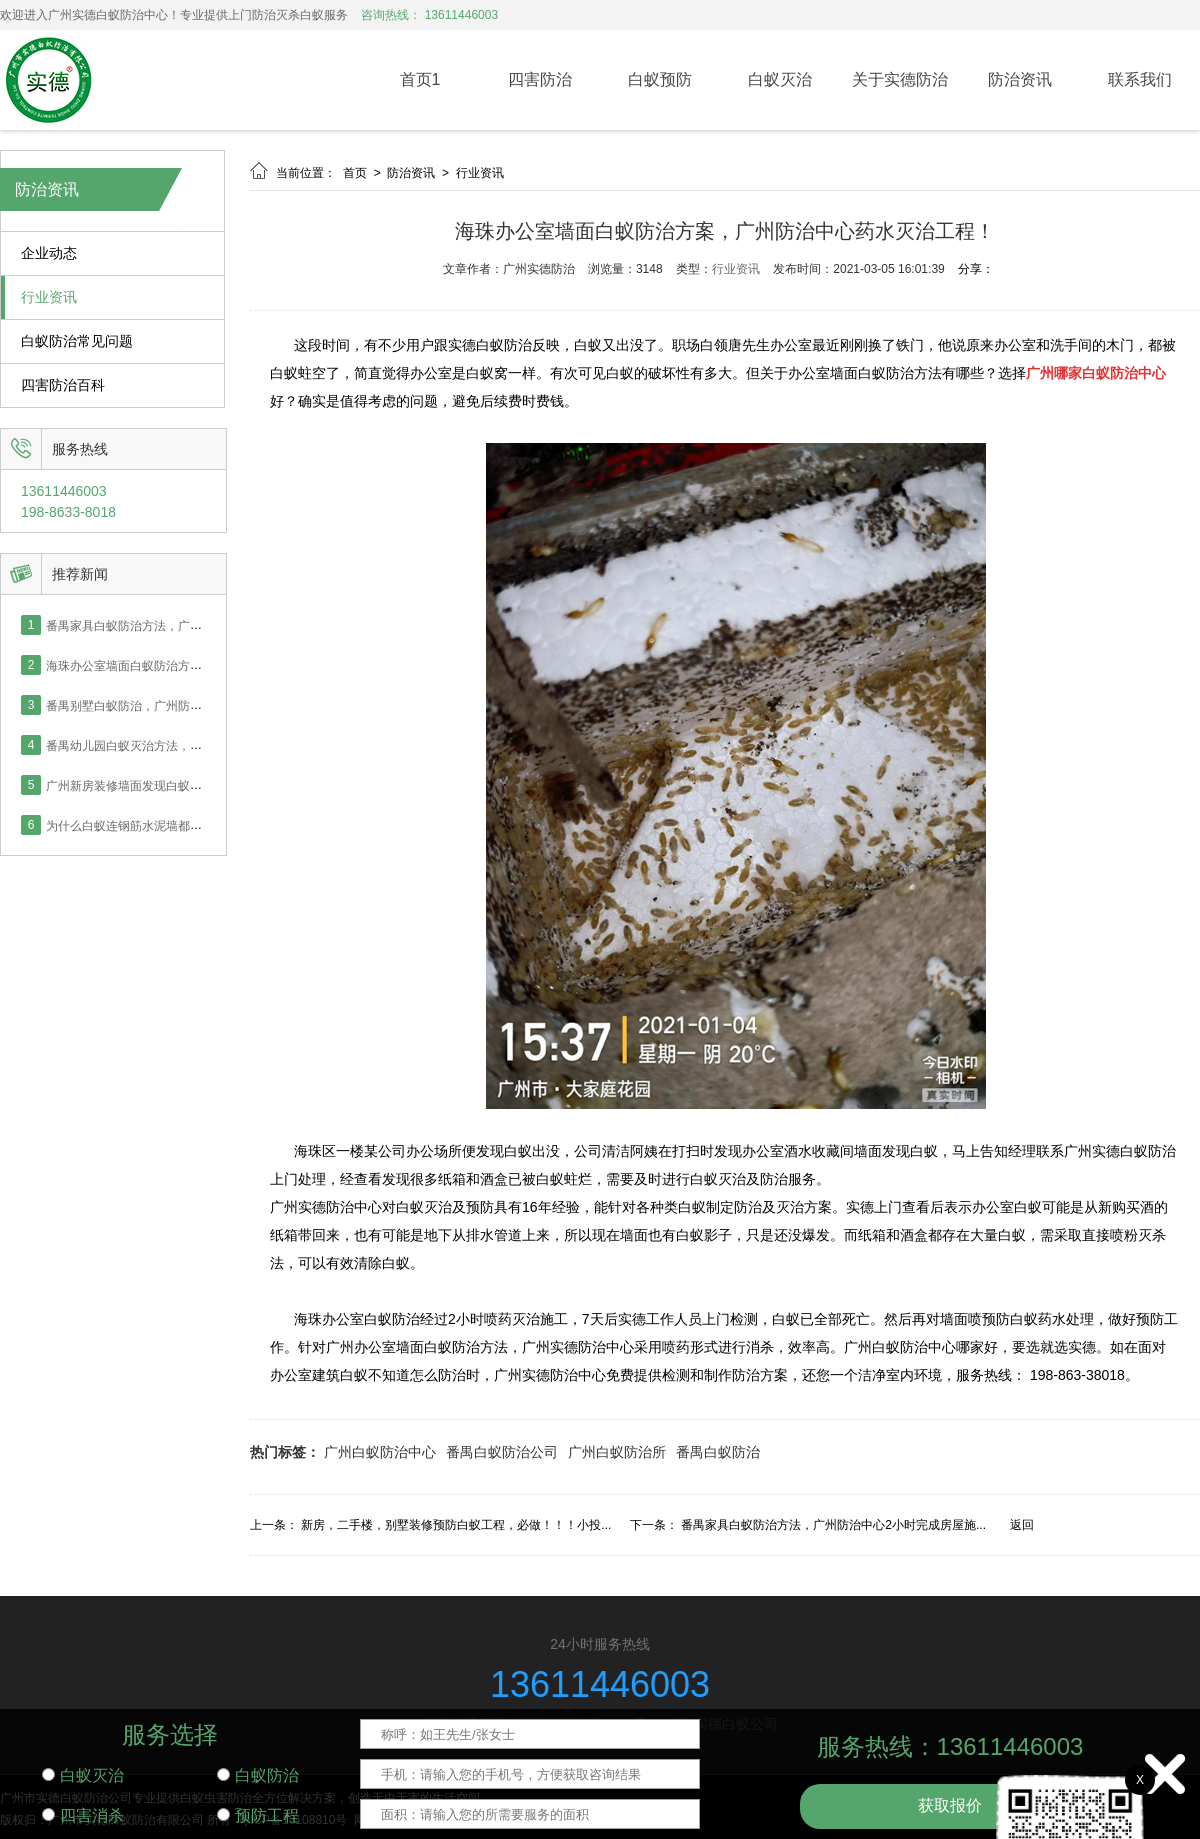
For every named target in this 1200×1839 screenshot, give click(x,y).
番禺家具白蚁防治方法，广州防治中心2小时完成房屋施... (833, 1525)
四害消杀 (83, 1815)
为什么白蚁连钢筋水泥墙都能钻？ (136, 825)
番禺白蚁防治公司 (502, 1452)
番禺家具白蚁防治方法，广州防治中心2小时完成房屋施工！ (205, 625)
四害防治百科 (63, 385)
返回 (1022, 1525)
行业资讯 (49, 297)
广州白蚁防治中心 (380, 1452)
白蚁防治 (258, 1775)
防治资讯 (1020, 79)
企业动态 (49, 253)
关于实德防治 (900, 79)
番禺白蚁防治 (718, 1452)
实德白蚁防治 (490, 345)
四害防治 (540, 79)
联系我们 (1140, 79)
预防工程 (258, 1815)
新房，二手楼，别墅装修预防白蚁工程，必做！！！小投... (456, 1525)
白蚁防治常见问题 (77, 341)
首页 (356, 173)
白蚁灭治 (780, 79)
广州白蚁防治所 (617, 1452)
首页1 (420, 79)
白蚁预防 (660, 79)
